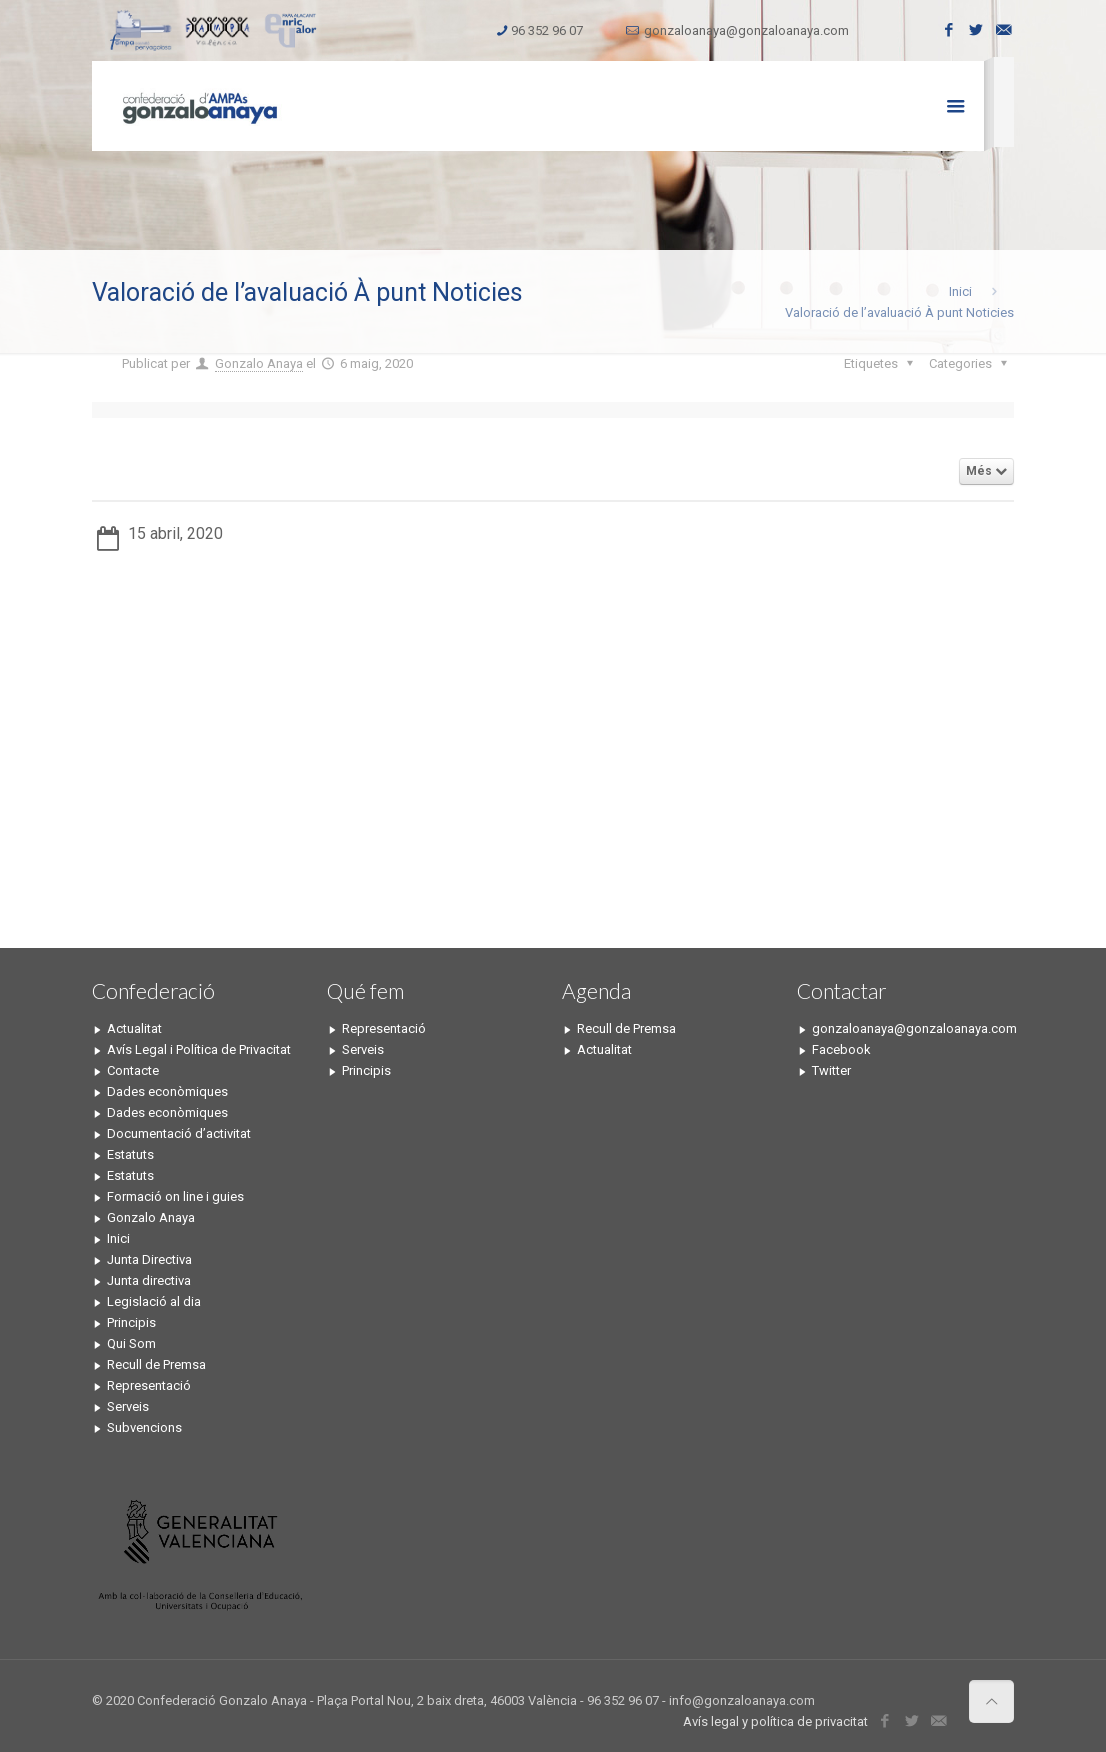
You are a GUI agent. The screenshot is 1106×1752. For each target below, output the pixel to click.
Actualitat (134, 1028)
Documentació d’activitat (179, 1133)
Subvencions (144, 1427)
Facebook (841, 1049)
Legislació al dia (154, 1301)
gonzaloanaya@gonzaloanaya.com (746, 30)
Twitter (831, 1070)
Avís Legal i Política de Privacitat (199, 1049)
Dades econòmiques (167, 1091)
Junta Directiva (149, 1259)
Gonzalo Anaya (259, 363)
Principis (131, 1322)
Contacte (133, 1070)
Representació (149, 1385)
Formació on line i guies (175, 1196)
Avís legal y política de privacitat (775, 1721)
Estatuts (130, 1154)
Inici (960, 291)
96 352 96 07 (547, 30)
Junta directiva (149, 1280)
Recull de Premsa (156, 1364)
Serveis (128, 1406)
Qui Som (131, 1343)
